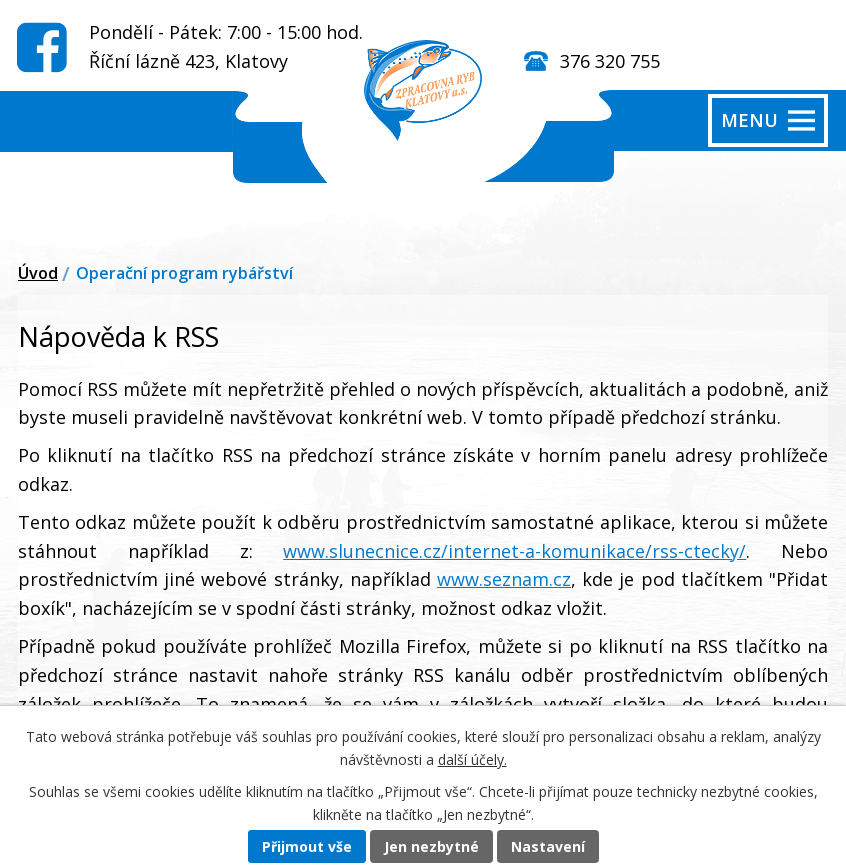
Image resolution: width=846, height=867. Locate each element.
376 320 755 (610, 61)
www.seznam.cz (504, 579)
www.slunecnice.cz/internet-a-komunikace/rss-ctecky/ (514, 551)
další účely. (472, 759)
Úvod (38, 273)
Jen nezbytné (431, 846)
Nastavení (548, 846)
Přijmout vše (307, 846)
